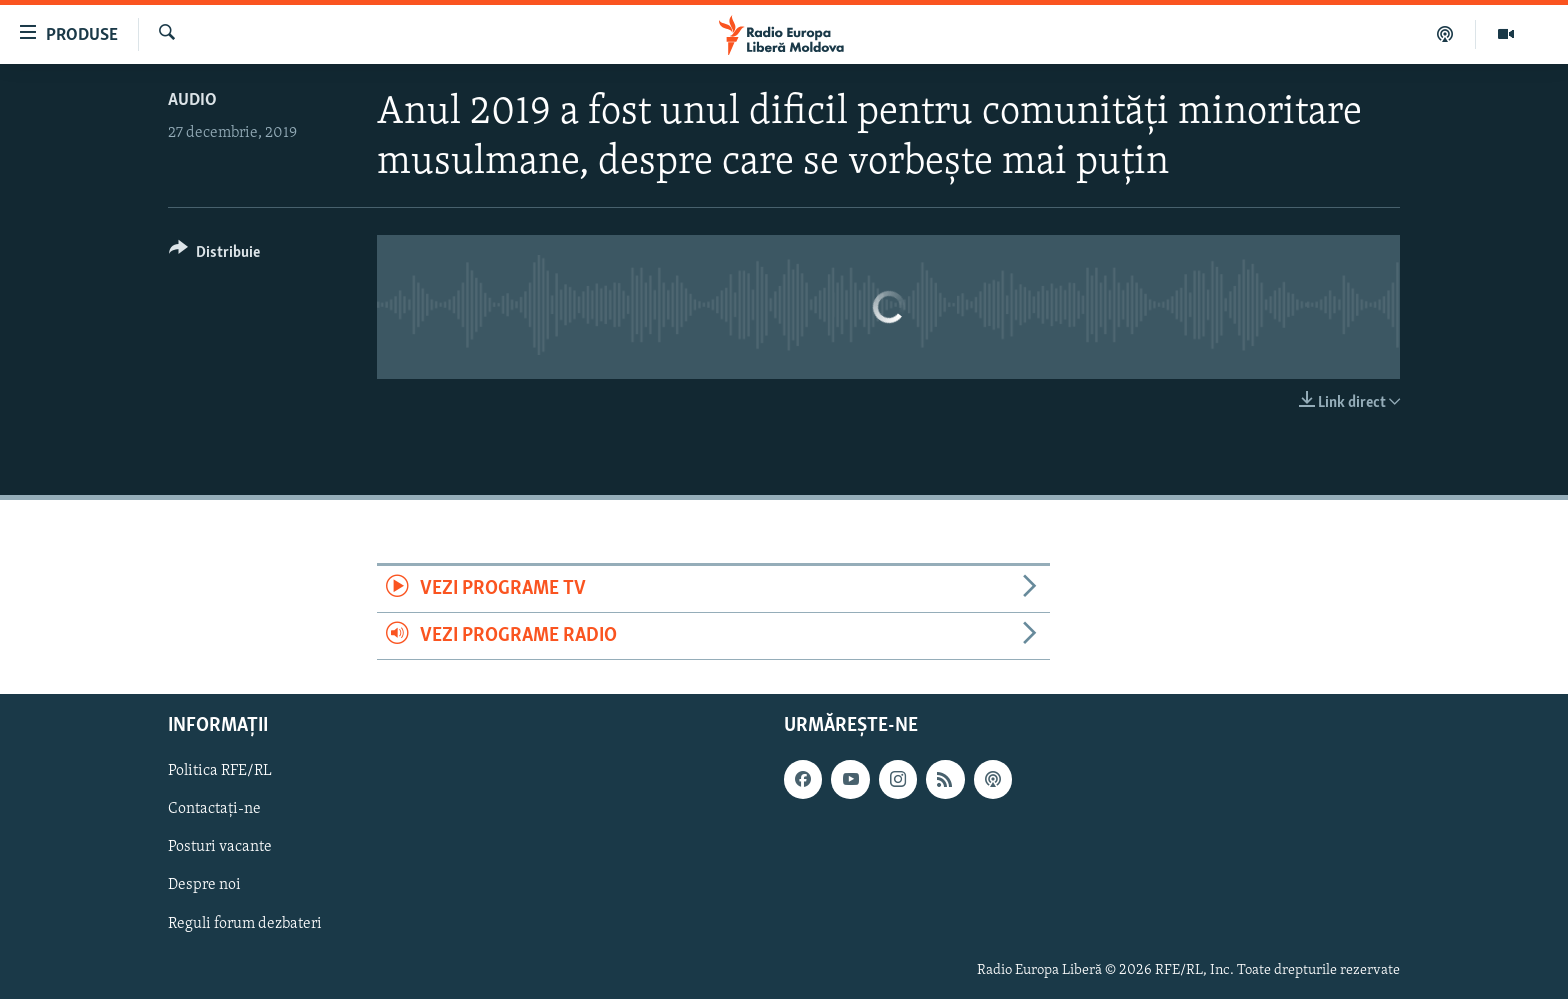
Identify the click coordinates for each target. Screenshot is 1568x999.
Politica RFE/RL (220, 772)
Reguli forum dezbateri (245, 924)
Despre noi (204, 886)
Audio (192, 100)
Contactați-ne (214, 810)
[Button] (214, 255)
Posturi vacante (220, 848)
